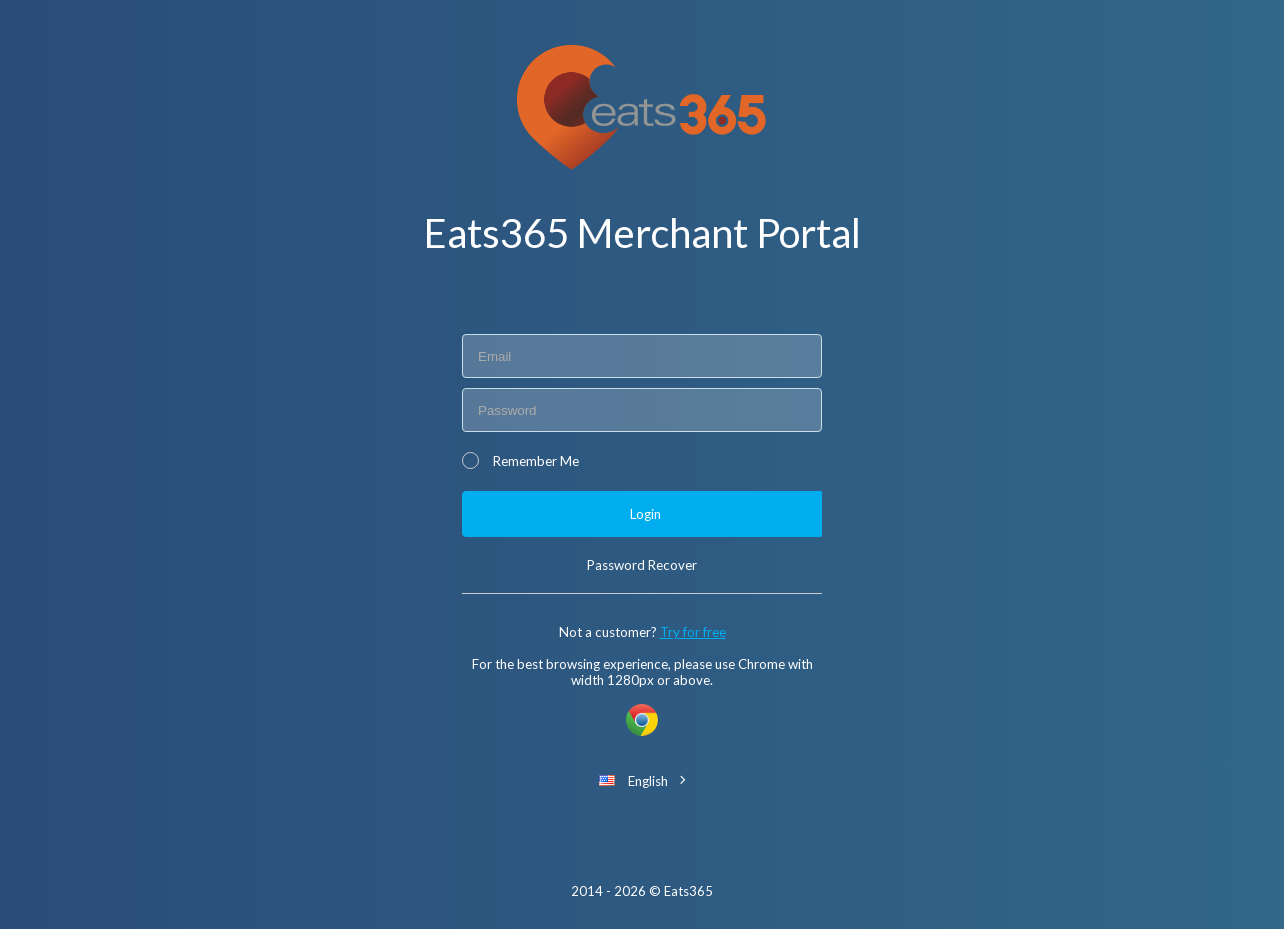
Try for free (693, 632)
